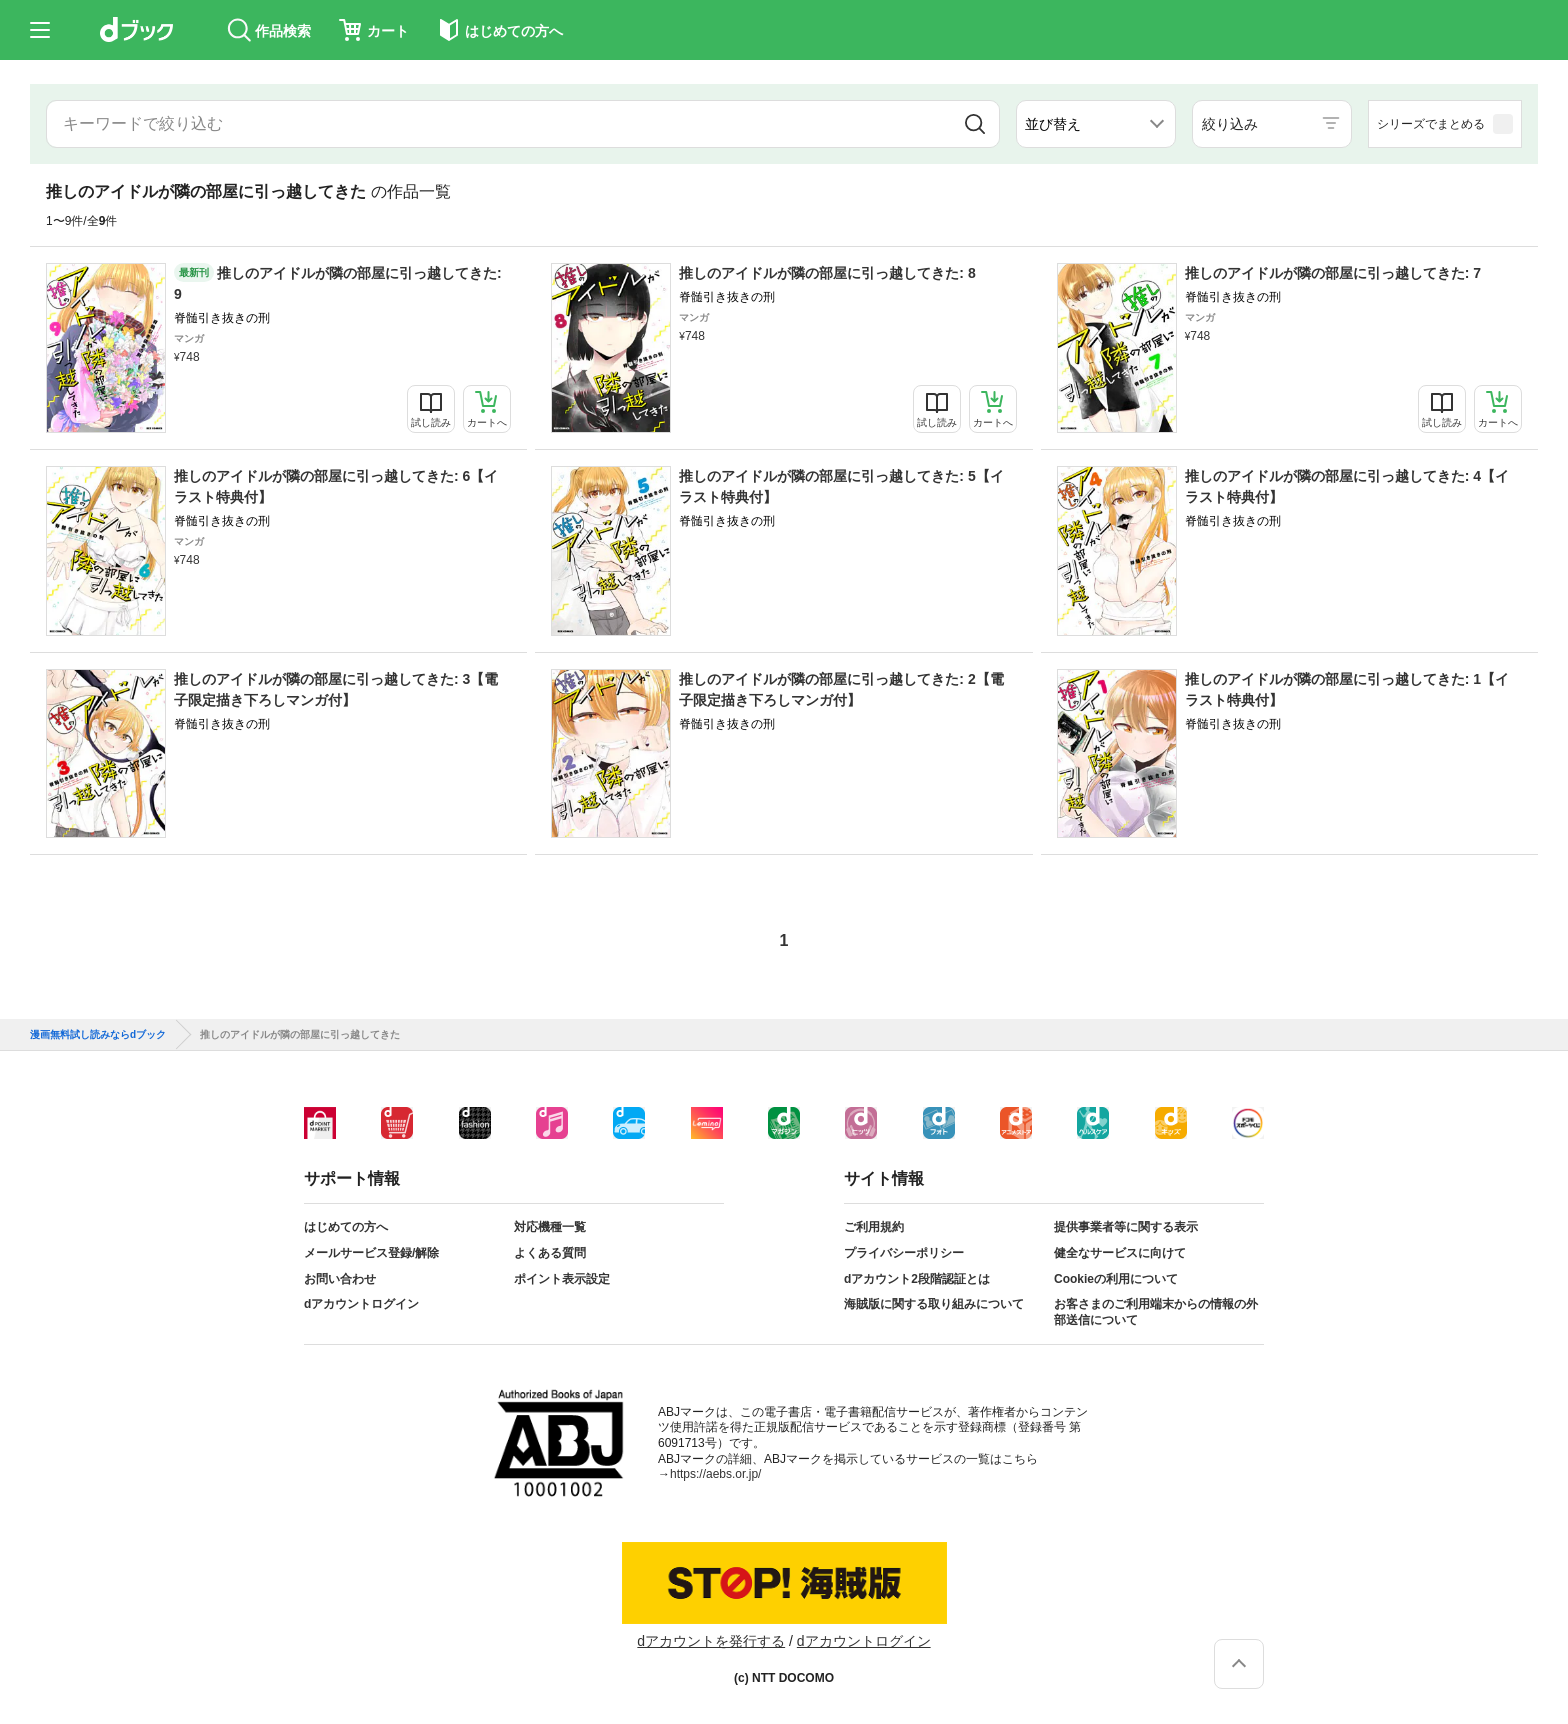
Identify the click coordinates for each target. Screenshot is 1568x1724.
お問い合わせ (340, 1279)
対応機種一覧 (550, 1227)
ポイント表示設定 (562, 1279)
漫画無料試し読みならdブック (98, 1035)
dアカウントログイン (361, 1304)
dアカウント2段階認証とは (917, 1279)
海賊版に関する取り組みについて (934, 1304)
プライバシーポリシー (904, 1253)
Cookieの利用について (1116, 1279)
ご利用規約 (874, 1227)
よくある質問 (550, 1253)
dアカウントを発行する (711, 1641)
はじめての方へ (346, 1227)
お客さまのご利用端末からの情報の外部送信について (1156, 1312)
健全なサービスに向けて (1120, 1253)
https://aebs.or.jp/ (715, 1474)
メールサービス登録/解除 (371, 1253)
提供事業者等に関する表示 (1126, 1227)
